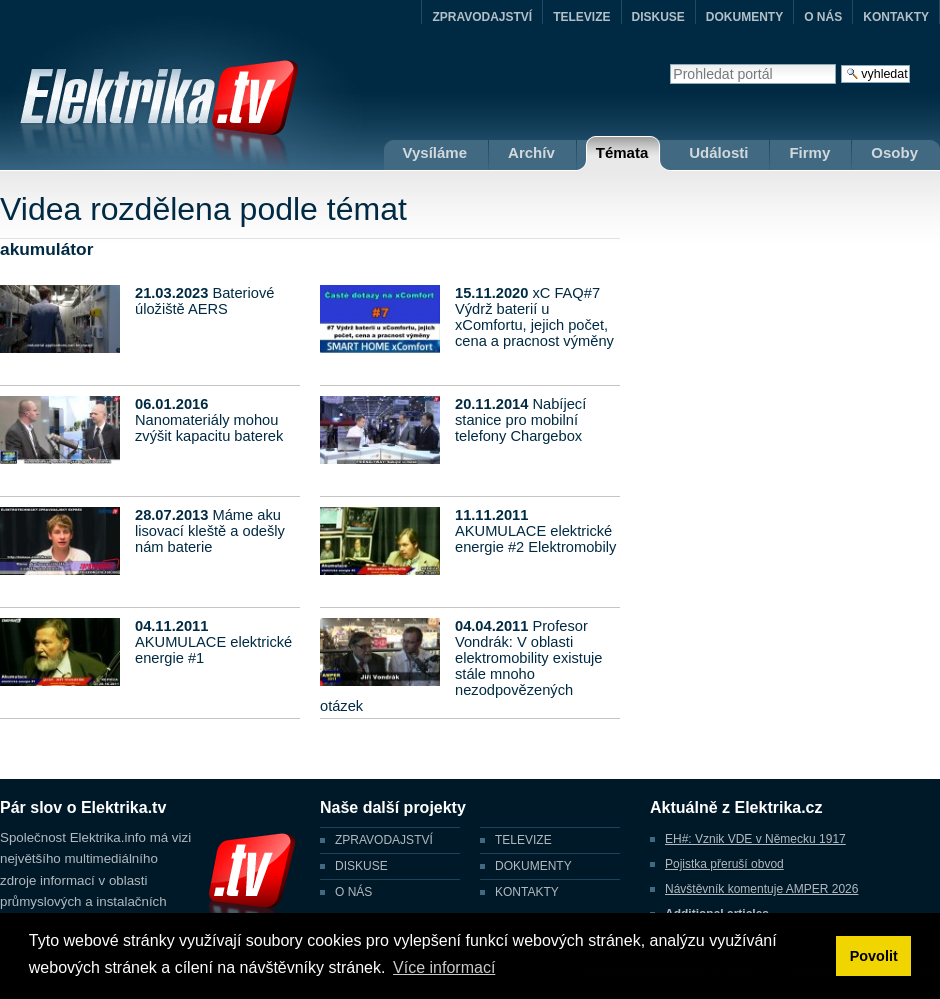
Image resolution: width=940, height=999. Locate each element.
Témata (622, 152)
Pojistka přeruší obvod (724, 864)
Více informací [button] (444, 967)
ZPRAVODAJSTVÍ (482, 17)
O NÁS (823, 17)
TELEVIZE (581, 17)
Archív (531, 152)
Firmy (809, 152)
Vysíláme (435, 152)
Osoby (894, 152)
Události (718, 152)
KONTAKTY (896, 17)
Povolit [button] (874, 956)
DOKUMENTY (744, 17)
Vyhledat (669, 63)
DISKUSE (658, 17)
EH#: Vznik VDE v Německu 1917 (755, 839)
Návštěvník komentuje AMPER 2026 (761, 889)
